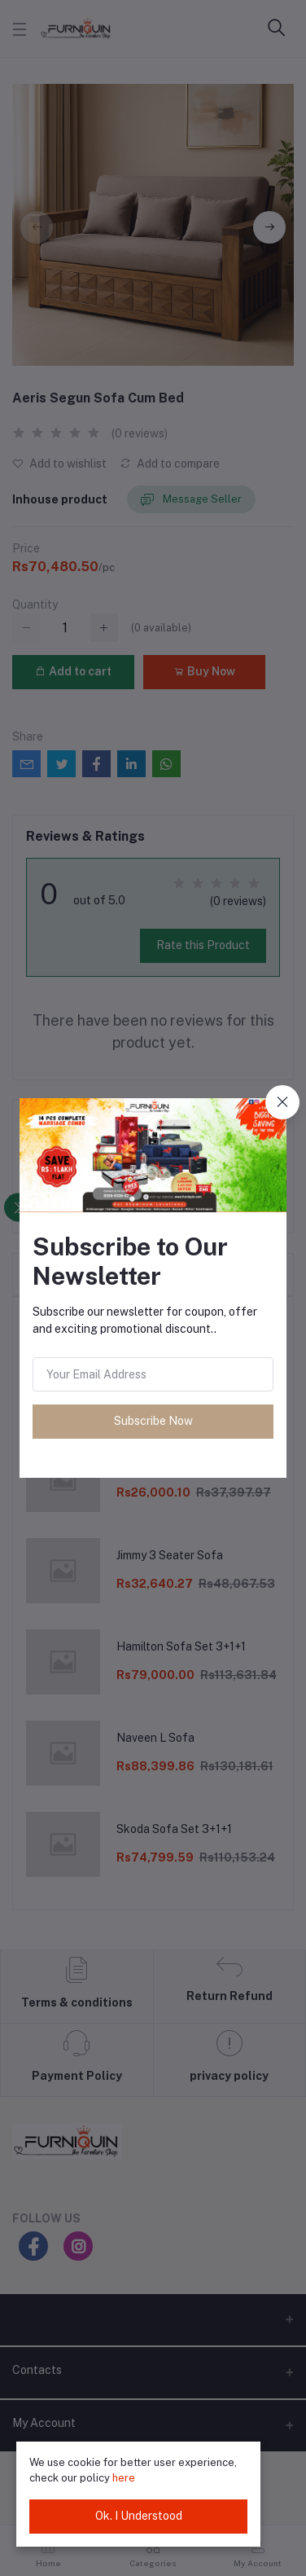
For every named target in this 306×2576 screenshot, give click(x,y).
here (123, 2478)
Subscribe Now (153, 1420)
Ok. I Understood (138, 2515)
